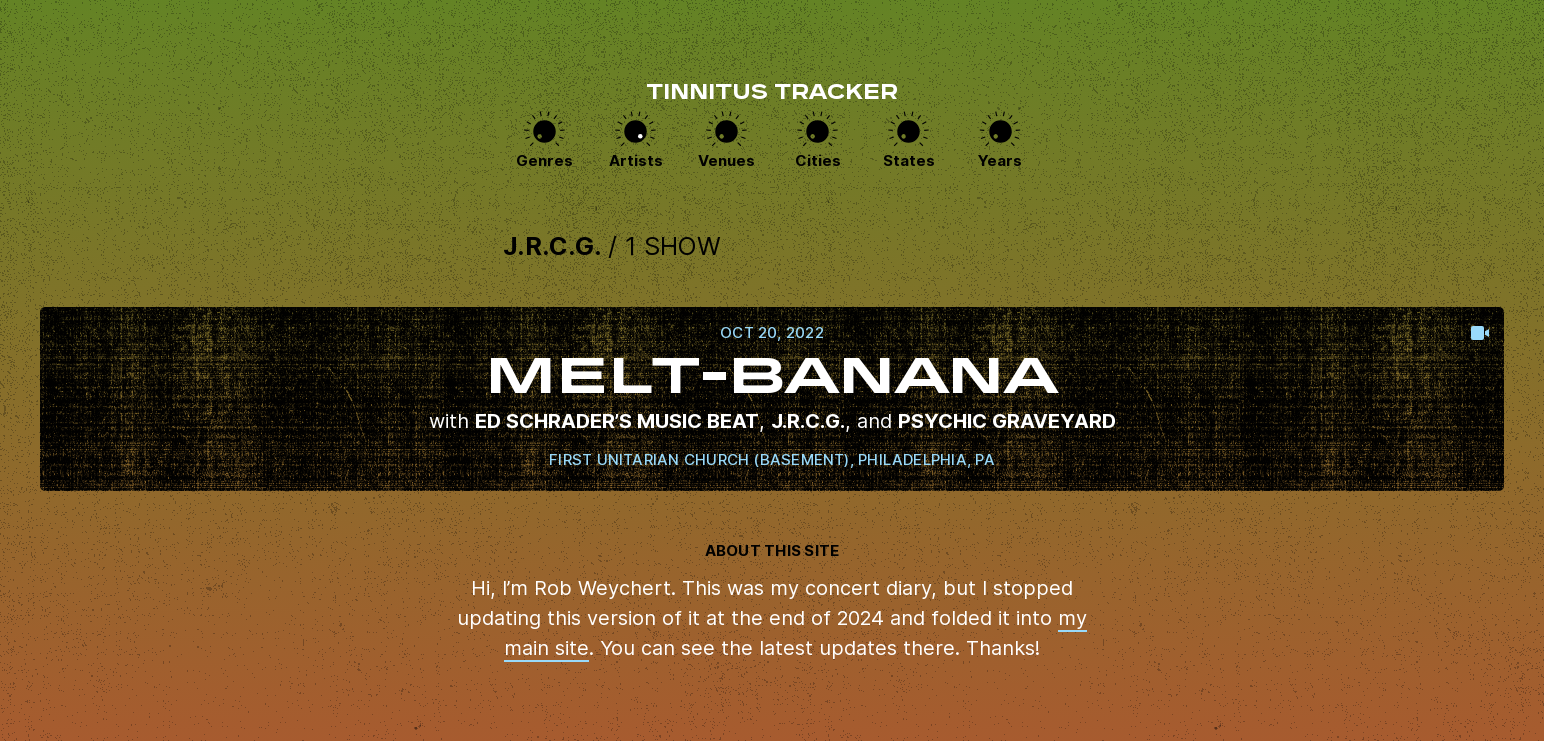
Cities (818, 160)
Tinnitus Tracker (772, 94)
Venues (726, 160)
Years (1000, 160)
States (909, 160)
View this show (772, 399)
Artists (636, 160)
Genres (544, 160)
